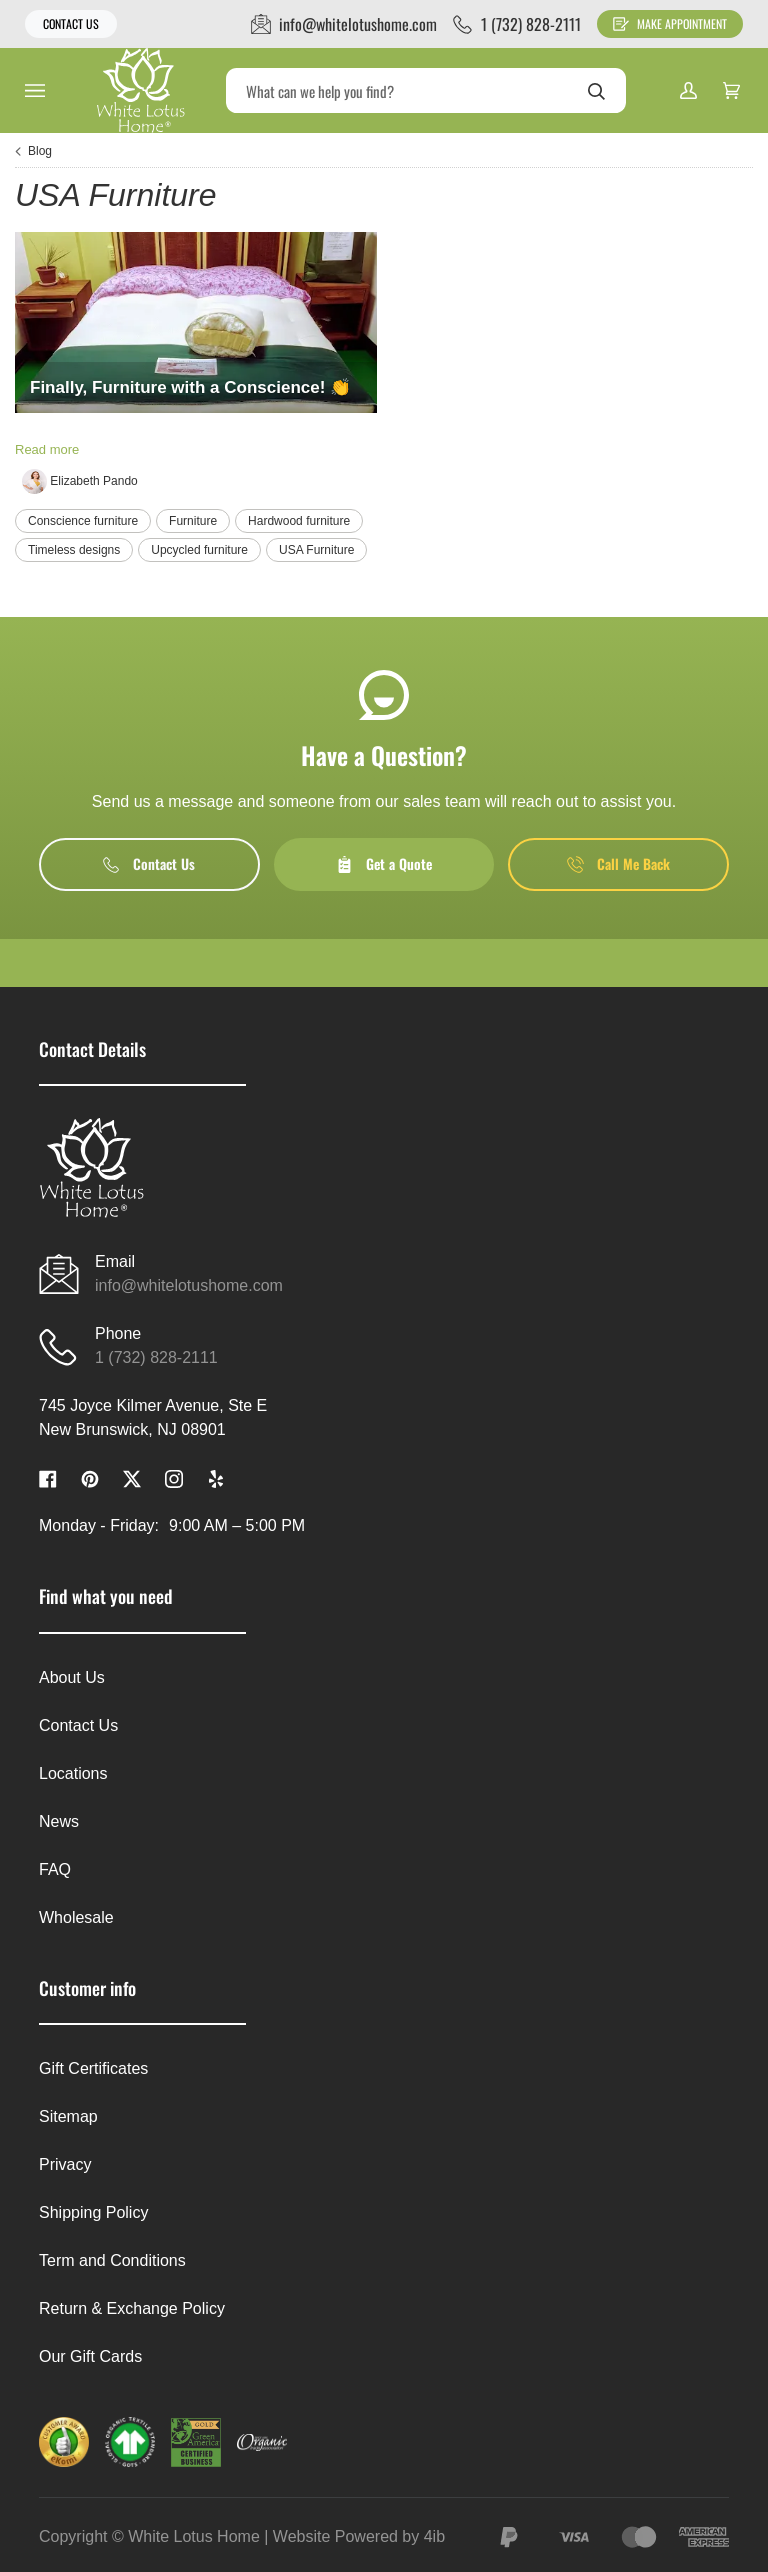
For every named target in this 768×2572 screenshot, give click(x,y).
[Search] (426, 90)
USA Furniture (316, 550)
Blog (40, 151)
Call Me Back (618, 863)
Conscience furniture (83, 521)
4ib (434, 2536)
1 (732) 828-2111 (156, 1357)
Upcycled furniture (199, 550)
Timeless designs (74, 550)
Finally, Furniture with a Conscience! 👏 (190, 387)
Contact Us (71, 23)
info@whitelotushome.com (189, 1285)
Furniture (193, 521)
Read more (47, 449)
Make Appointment (670, 23)
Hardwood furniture (299, 521)
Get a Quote (384, 863)
